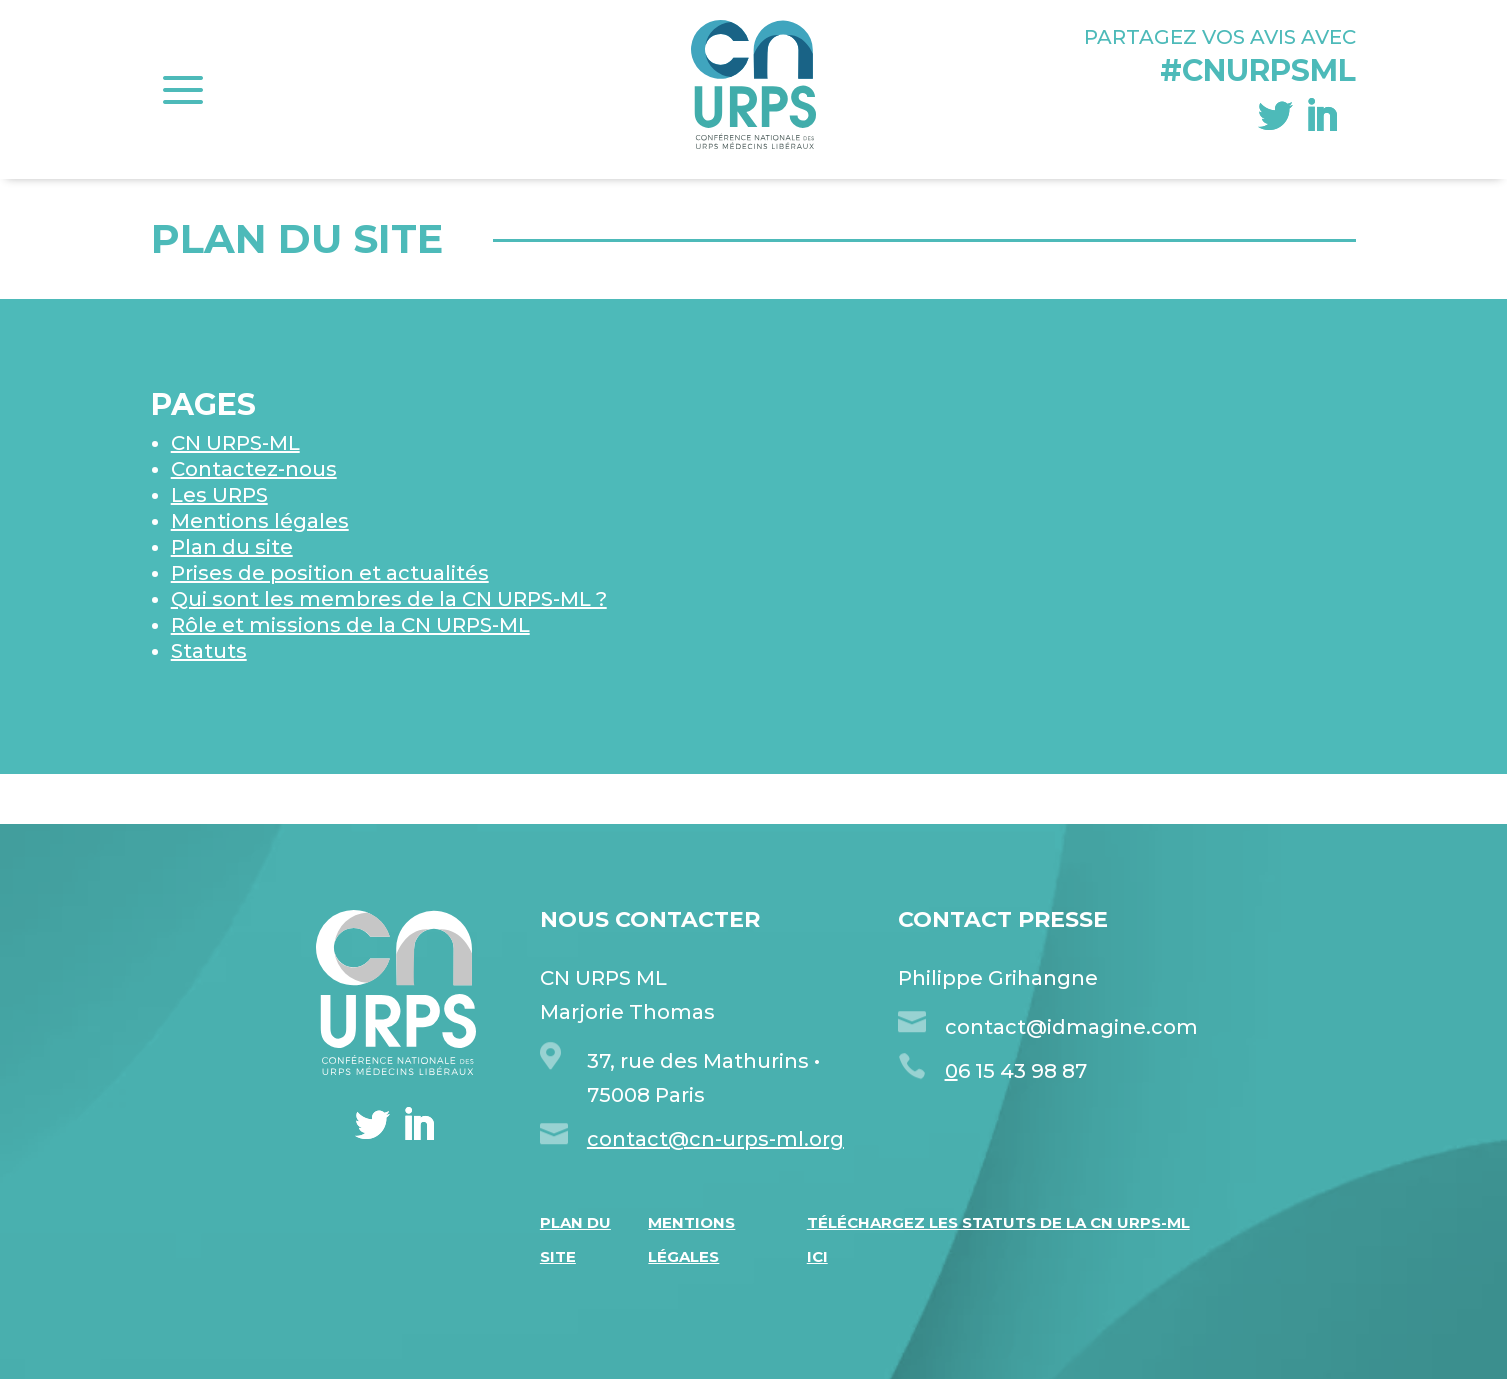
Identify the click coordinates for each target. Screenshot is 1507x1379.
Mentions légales (260, 521)
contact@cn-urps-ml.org (715, 1139)
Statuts (209, 651)
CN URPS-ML (235, 443)
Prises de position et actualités (330, 573)
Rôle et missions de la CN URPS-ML (350, 625)
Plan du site (232, 547)
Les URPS (219, 495)
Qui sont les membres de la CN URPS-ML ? (389, 599)
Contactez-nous (254, 469)
